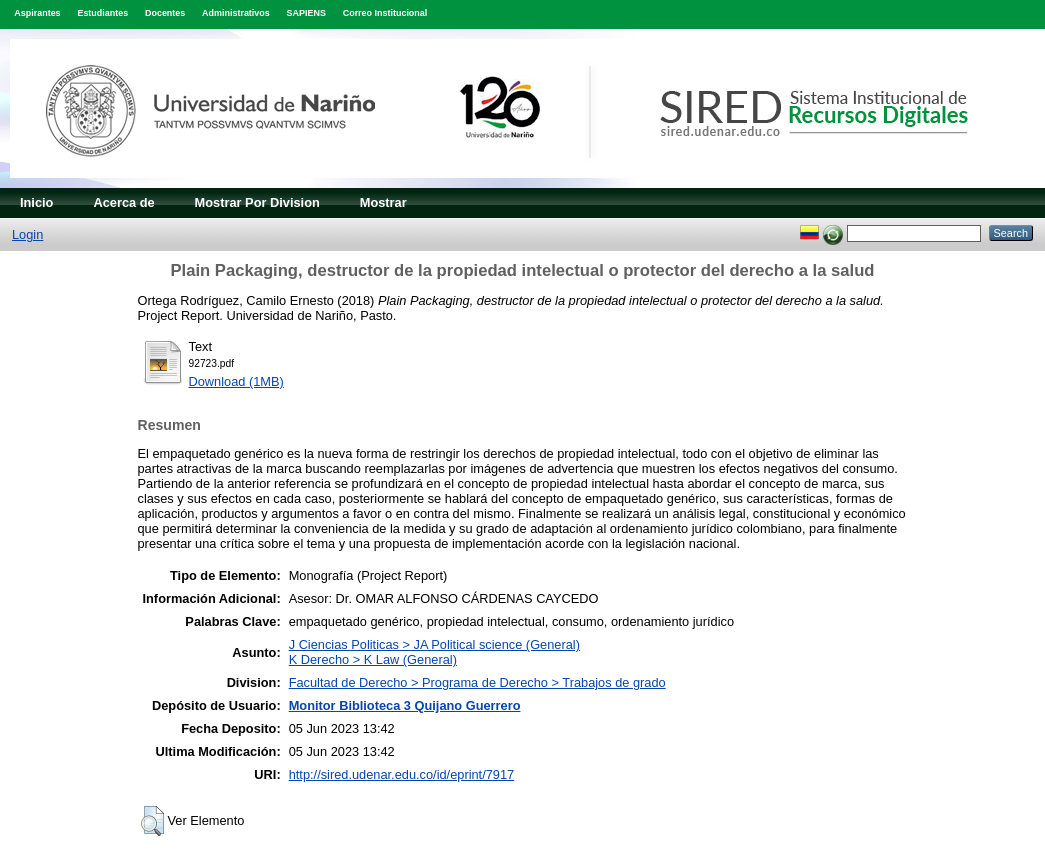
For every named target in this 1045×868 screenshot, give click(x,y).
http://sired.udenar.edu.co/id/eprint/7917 (402, 774)
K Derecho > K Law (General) (373, 659)
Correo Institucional (385, 13)
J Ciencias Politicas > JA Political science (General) (434, 644)
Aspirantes (37, 13)
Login (27, 234)
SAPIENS (306, 13)
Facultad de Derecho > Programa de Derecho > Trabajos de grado (477, 682)
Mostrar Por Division (257, 202)
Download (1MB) (236, 381)
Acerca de (123, 202)
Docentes (165, 13)
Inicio (36, 202)
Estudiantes (102, 13)
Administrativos (236, 13)
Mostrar (383, 202)
